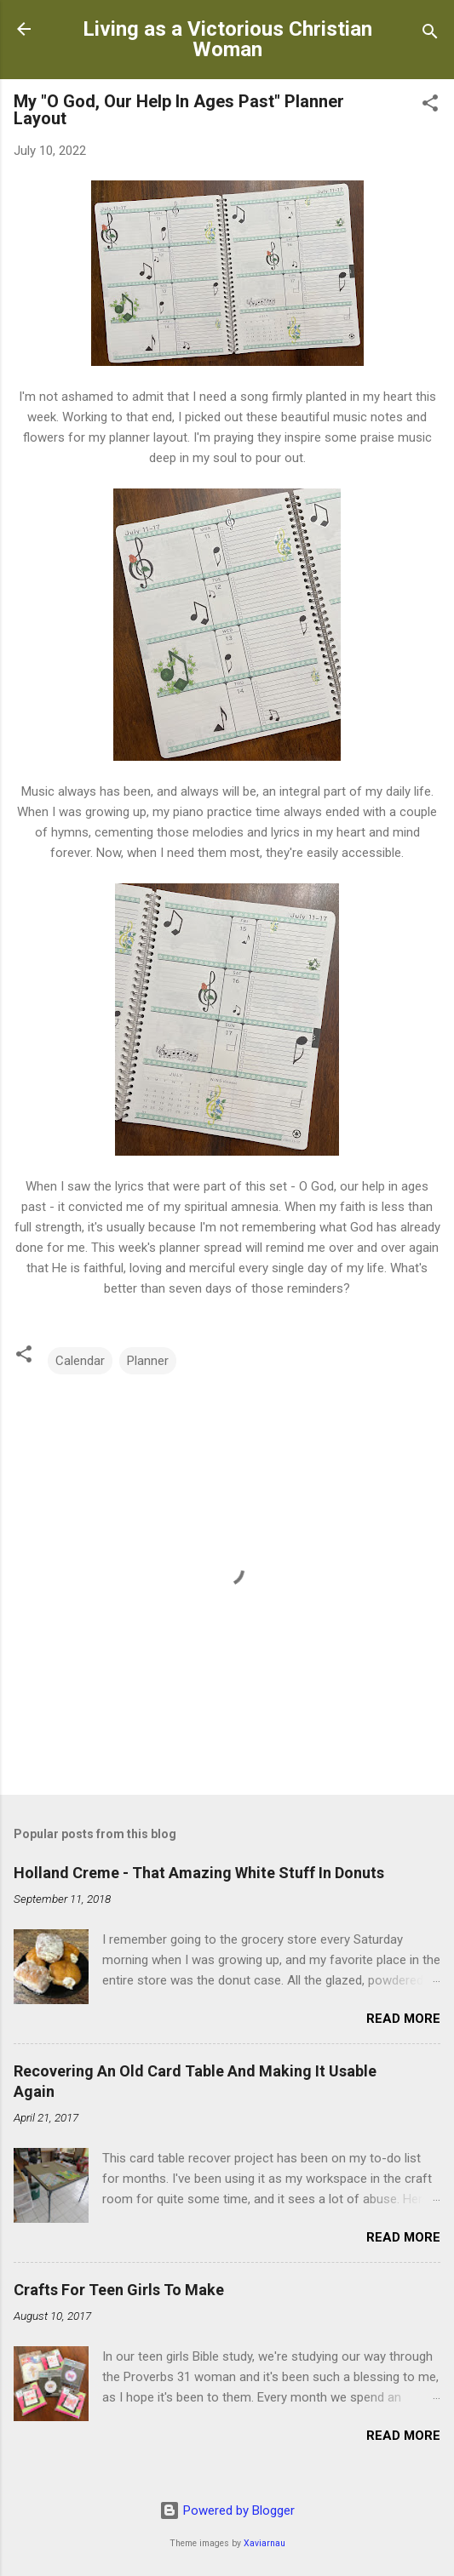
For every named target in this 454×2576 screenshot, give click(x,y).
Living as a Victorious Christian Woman (227, 39)
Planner (148, 1360)
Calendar (80, 1360)
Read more (403, 2018)
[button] (430, 106)
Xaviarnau (264, 2543)
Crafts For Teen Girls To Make (119, 2290)
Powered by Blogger (227, 2510)
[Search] (430, 34)
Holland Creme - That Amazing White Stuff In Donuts (199, 1873)
